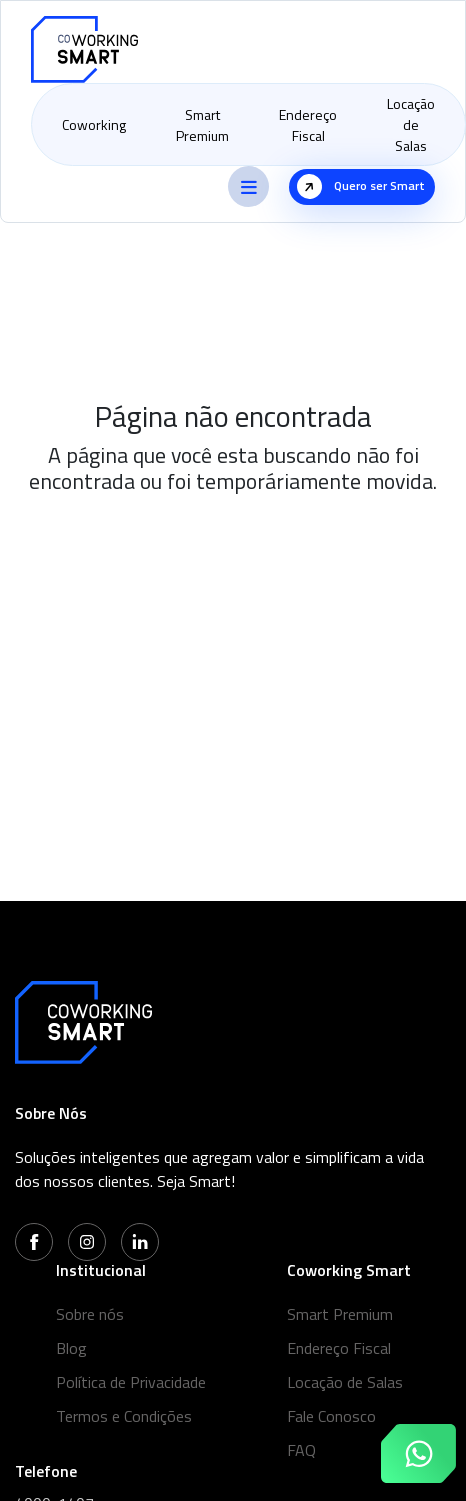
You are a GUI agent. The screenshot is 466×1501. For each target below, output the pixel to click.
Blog (71, 1348)
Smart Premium (202, 125)
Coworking (94, 124)
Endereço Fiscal (308, 125)
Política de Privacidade (131, 1382)
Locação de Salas (411, 124)
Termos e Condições (124, 1416)
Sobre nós (90, 1314)
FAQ (301, 1450)
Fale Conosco (331, 1416)
